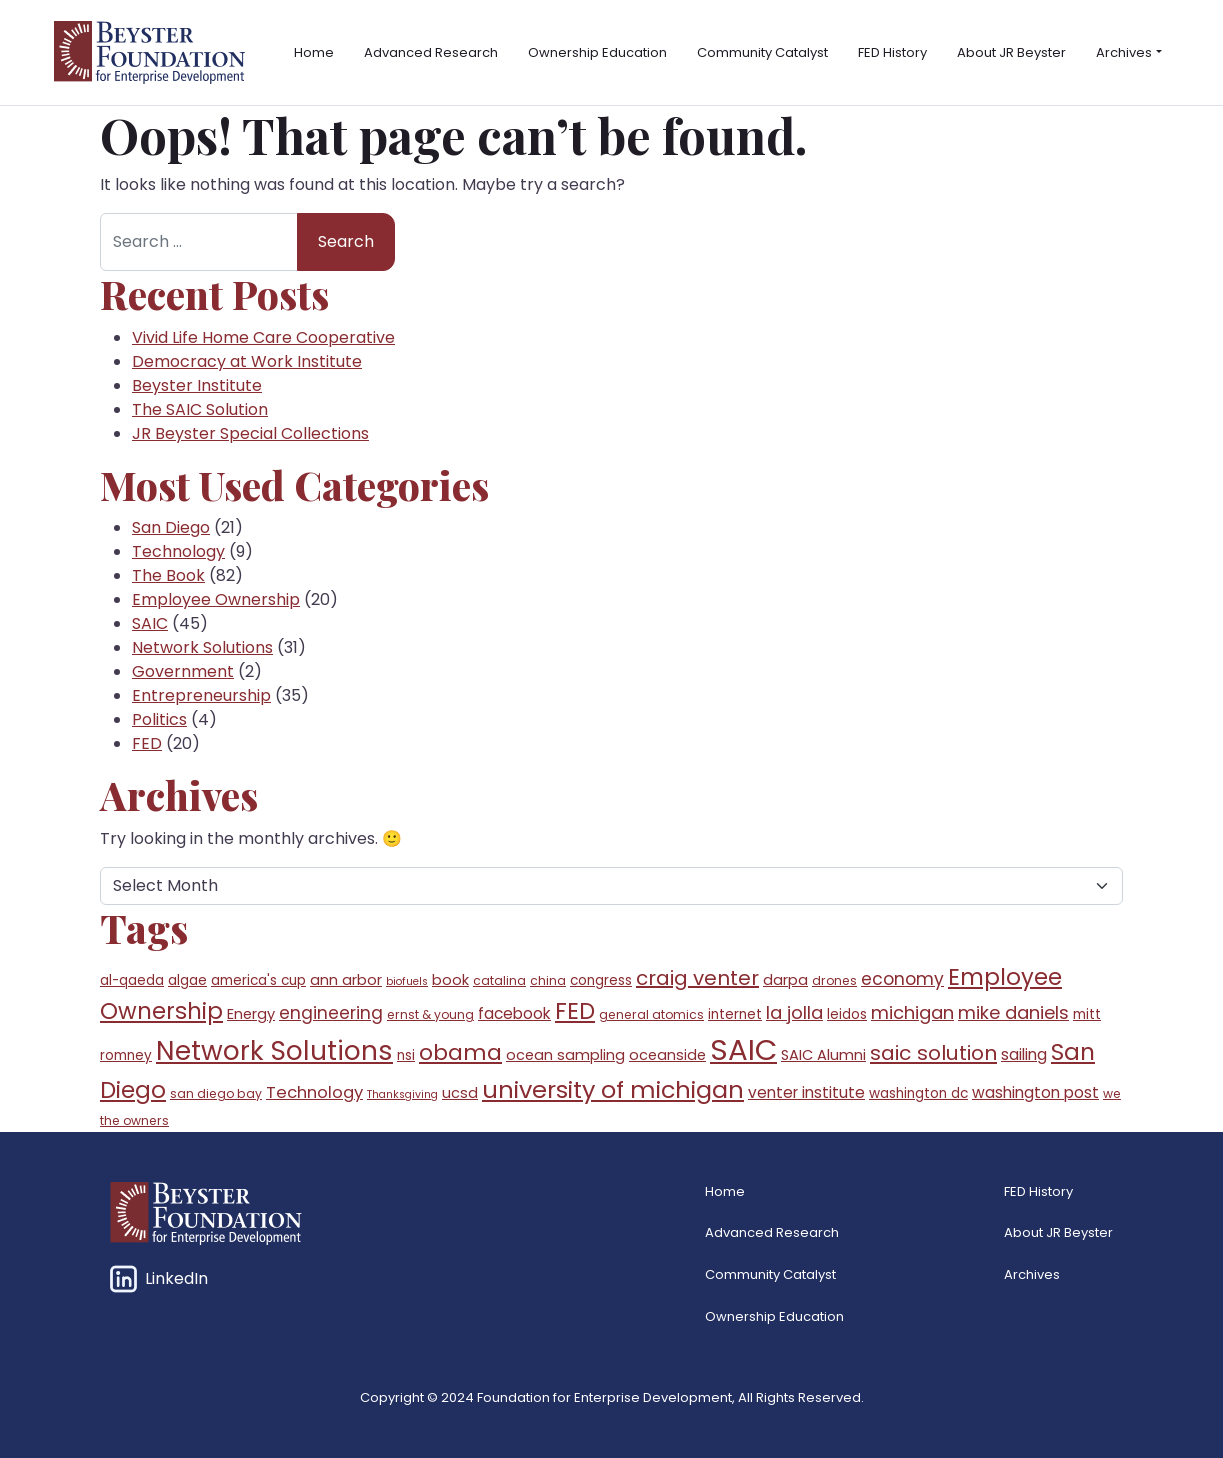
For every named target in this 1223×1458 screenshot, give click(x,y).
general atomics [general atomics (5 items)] (651, 1014)
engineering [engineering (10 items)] (331, 1013)
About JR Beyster (1011, 52)
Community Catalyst (762, 52)
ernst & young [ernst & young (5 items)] (430, 1014)
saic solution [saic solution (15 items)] (933, 1053)
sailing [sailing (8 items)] (1024, 1054)
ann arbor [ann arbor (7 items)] (346, 980)
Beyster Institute (197, 385)
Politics (159, 719)
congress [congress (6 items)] (601, 980)
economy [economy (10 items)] (902, 979)
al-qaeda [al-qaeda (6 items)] (132, 980)
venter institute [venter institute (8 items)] (806, 1092)
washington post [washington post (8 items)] (1035, 1092)
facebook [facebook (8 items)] (514, 1013)
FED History (892, 52)
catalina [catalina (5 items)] (499, 980)
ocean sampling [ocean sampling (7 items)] (565, 1055)
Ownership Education (597, 52)
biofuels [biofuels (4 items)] (407, 981)
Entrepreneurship (201, 695)
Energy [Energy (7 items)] (251, 1014)
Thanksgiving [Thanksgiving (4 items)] (402, 1094)
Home (314, 52)
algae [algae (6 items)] (187, 980)
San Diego (171, 527)
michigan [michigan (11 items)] (912, 1012)
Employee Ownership (216, 599)
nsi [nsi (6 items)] (406, 1055)
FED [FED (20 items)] (575, 1011)
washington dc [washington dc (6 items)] (918, 1093)
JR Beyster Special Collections (250, 433)
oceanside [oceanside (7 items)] (667, 1055)
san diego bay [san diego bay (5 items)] (216, 1093)
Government (183, 671)
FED (147, 743)
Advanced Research (431, 52)
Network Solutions (202, 647)
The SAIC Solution (200, 409)
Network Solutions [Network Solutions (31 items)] (274, 1050)
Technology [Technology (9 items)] (314, 1092)
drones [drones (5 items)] (834, 980)
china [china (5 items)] (548, 980)
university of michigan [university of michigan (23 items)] (613, 1089)
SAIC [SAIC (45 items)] (743, 1049)
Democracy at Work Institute (247, 361)
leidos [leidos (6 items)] (847, 1014)
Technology (178, 551)
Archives (1124, 52)
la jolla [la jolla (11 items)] (794, 1012)
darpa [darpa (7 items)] (785, 980)
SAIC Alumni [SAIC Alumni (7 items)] (823, 1055)
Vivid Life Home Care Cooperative (263, 337)
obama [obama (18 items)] (460, 1052)
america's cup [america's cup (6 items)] (258, 980)
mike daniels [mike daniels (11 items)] (1013, 1012)
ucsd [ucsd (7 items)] (460, 1093)
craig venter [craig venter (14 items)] (697, 978)
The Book (168, 575)
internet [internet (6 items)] (735, 1014)
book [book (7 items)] (450, 980)
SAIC (150, 623)
